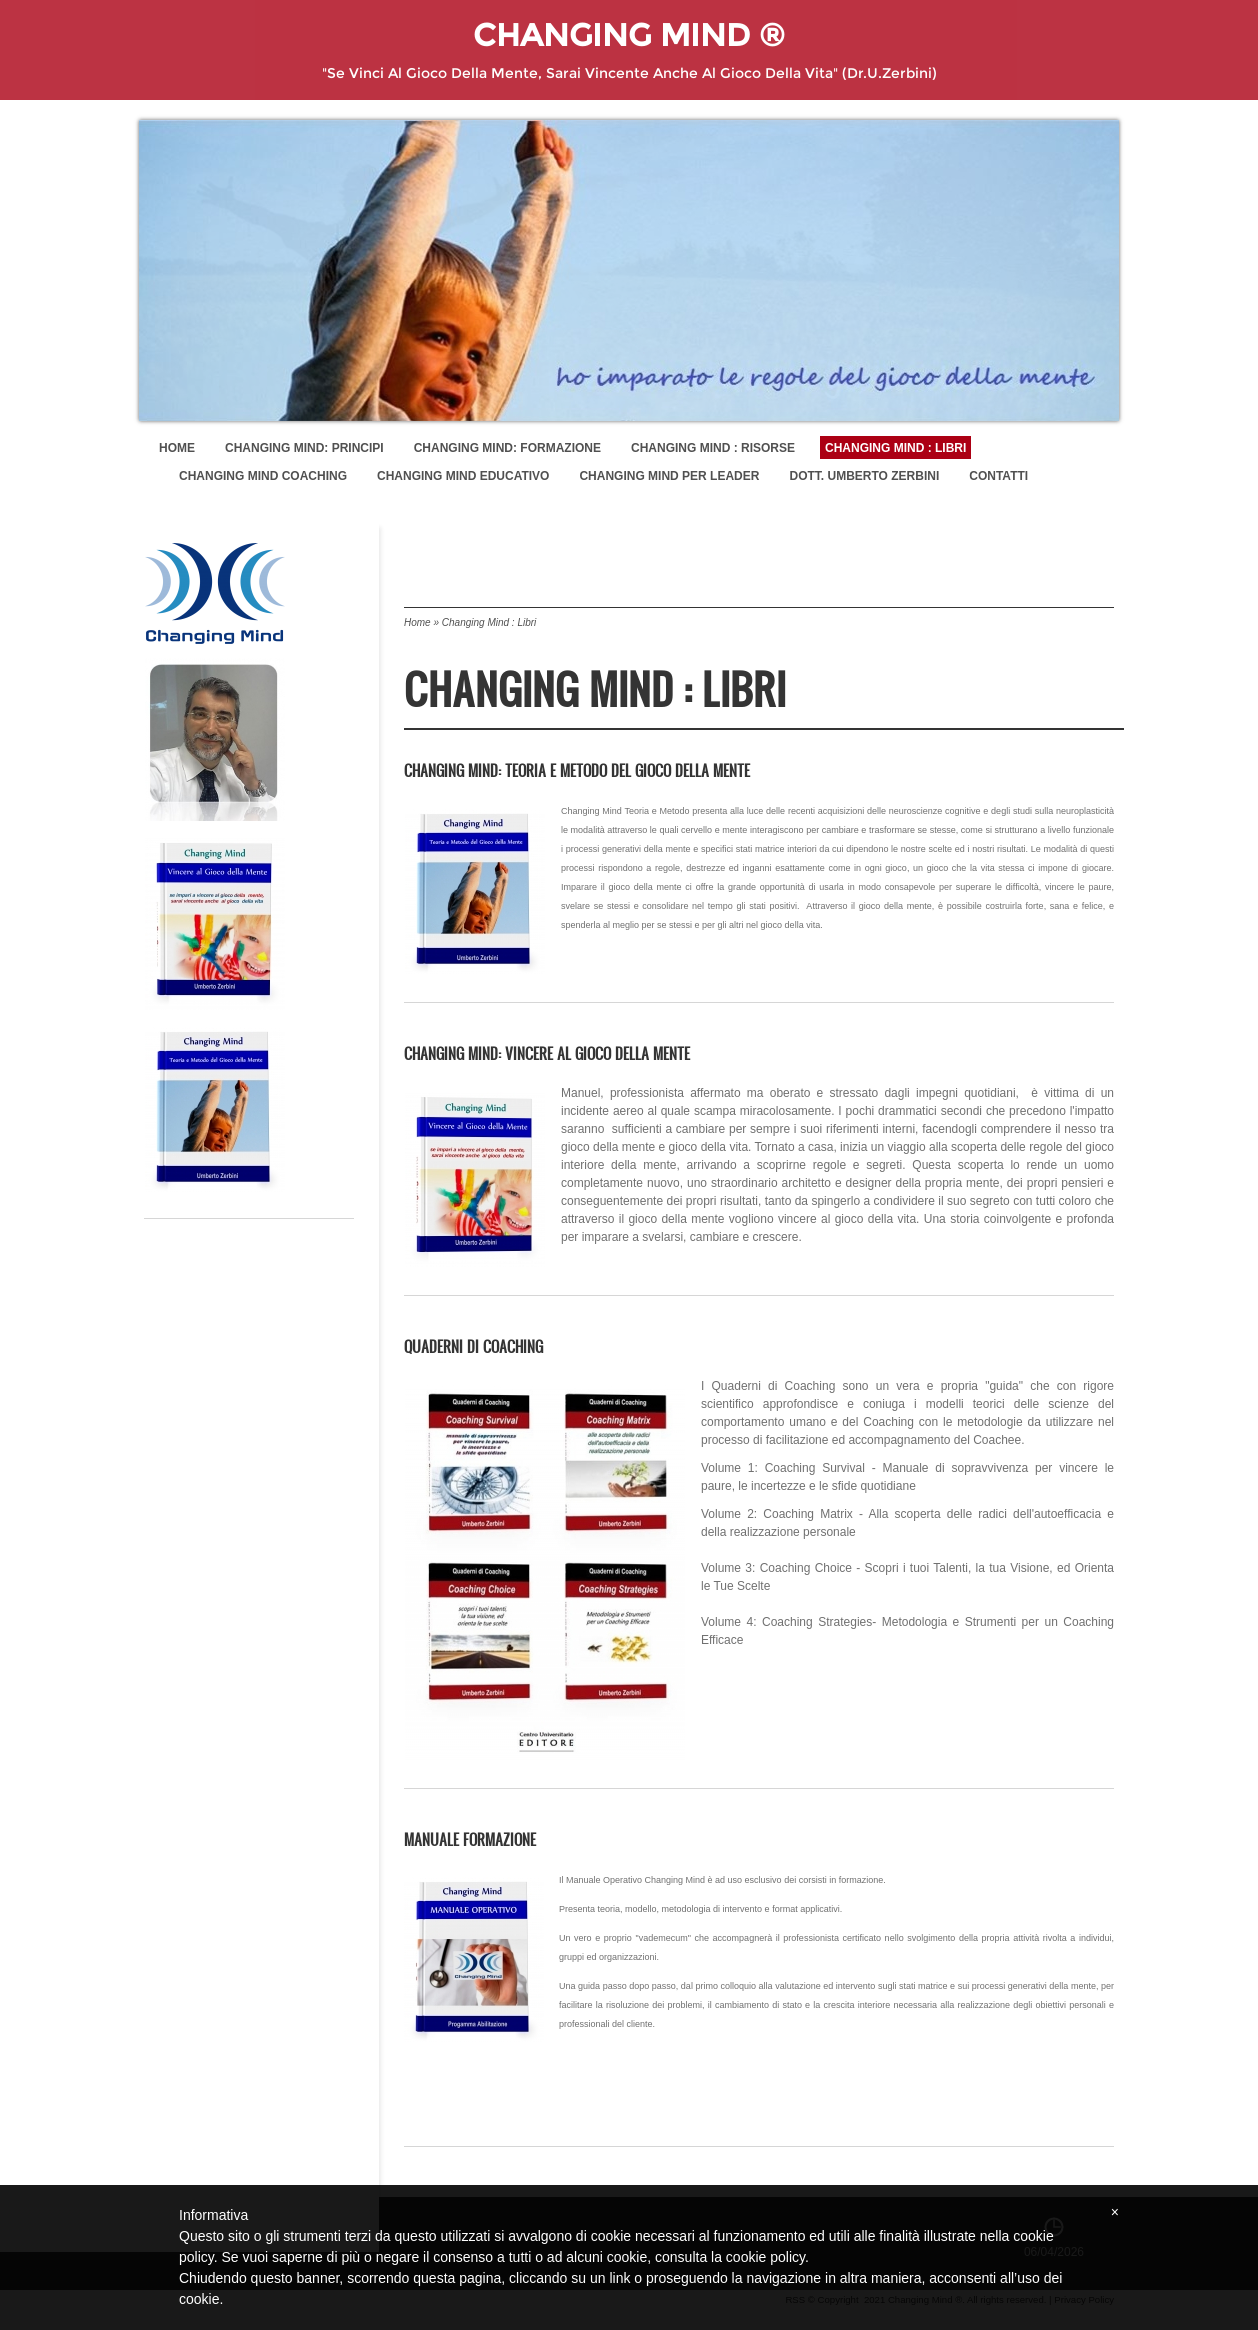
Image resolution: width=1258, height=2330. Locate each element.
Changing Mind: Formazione (507, 448)
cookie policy (765, 2257)
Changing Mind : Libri (895, 448)
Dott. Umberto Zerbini (864, 476)
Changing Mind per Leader (669, 476)
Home (177, 448)
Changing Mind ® (629, 35)
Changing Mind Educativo (463, 476)
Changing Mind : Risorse (713, 448)
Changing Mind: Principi (304, 448)
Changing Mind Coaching (263, 476)
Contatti (998, 476)
